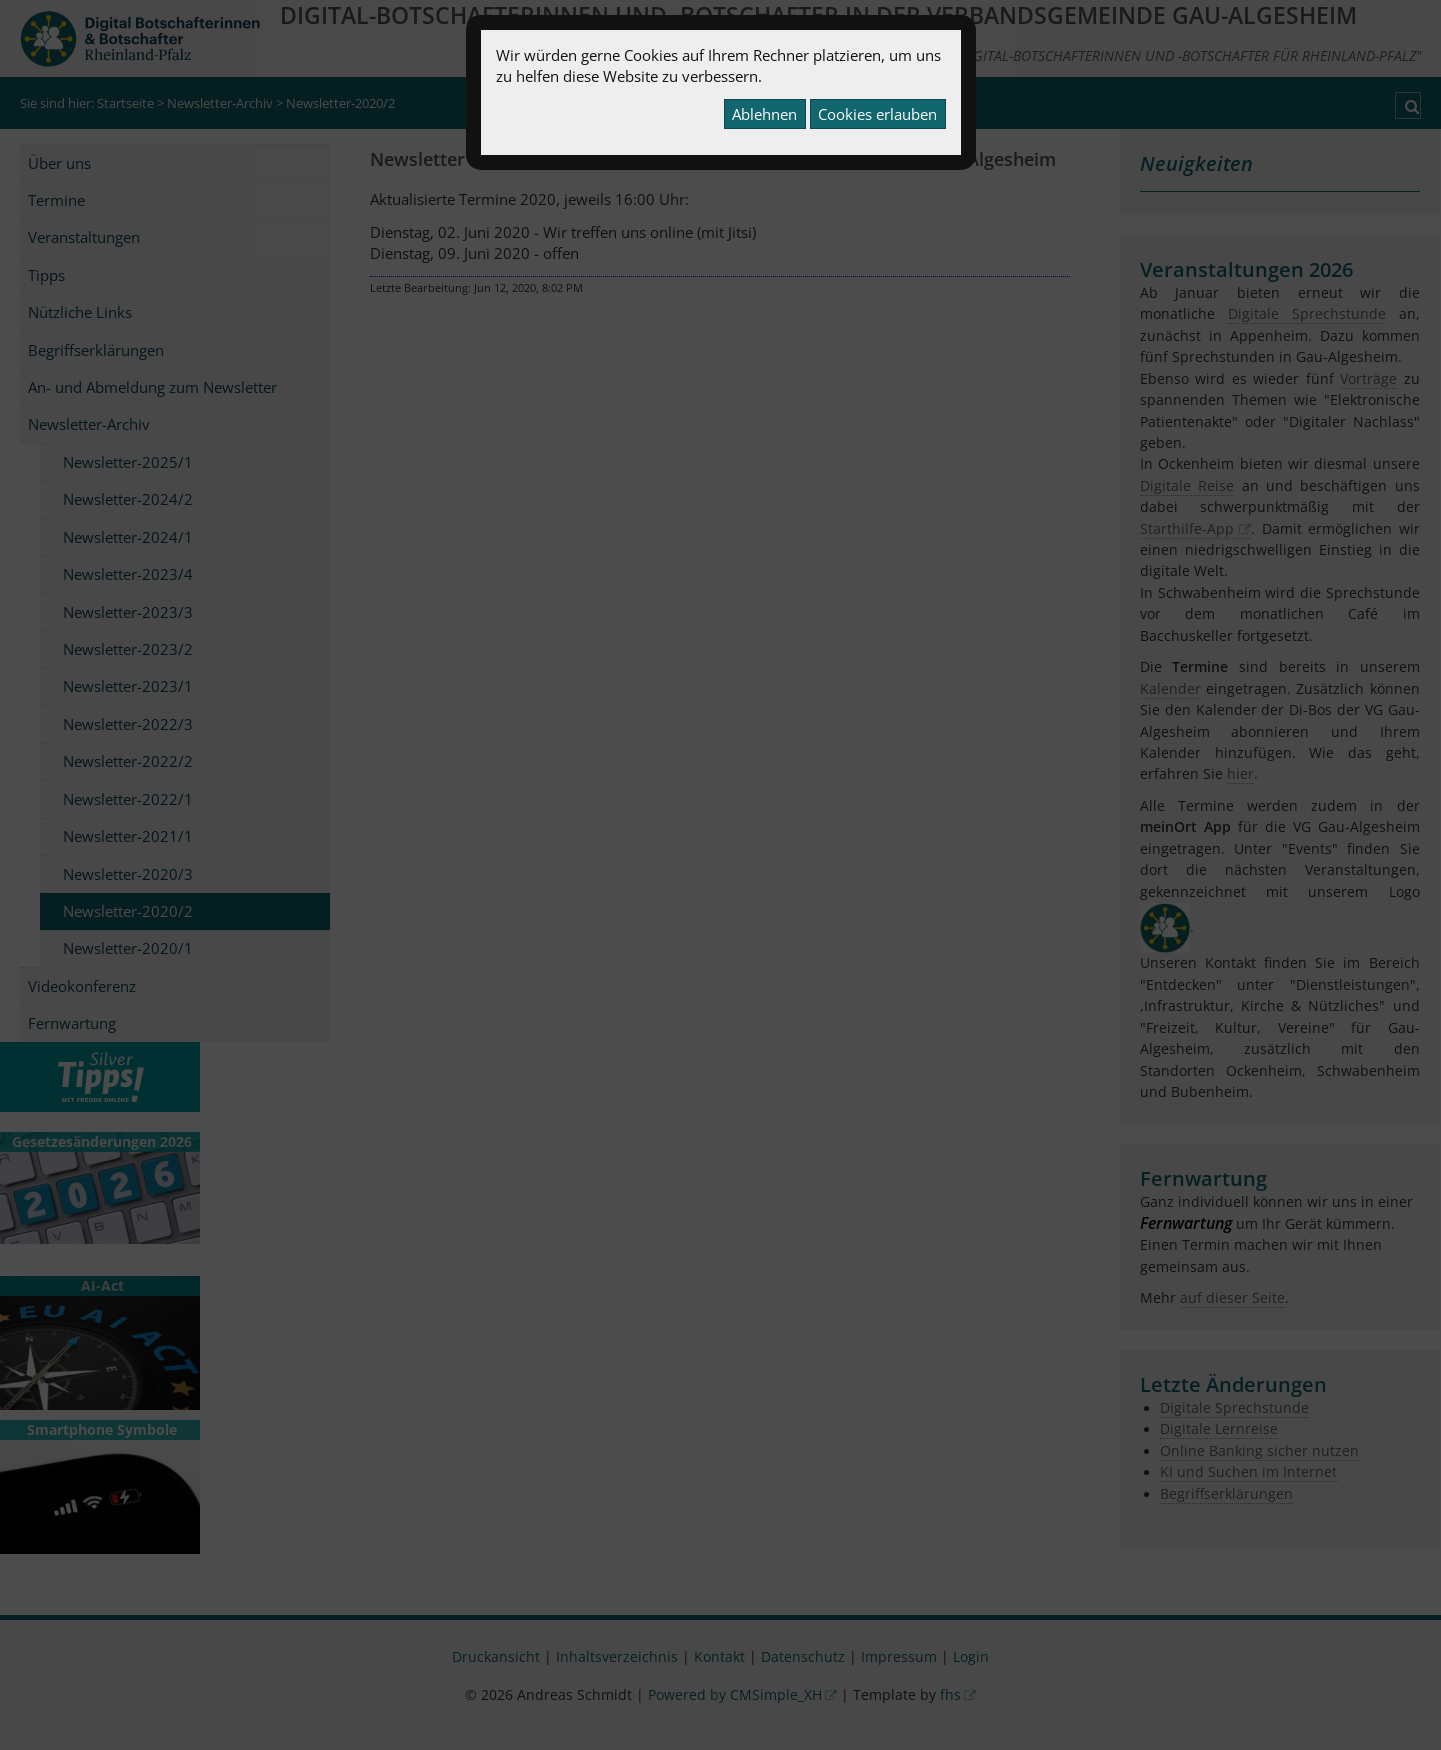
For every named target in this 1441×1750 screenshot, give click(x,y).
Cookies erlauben (877, 114)
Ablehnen (764, 114)
